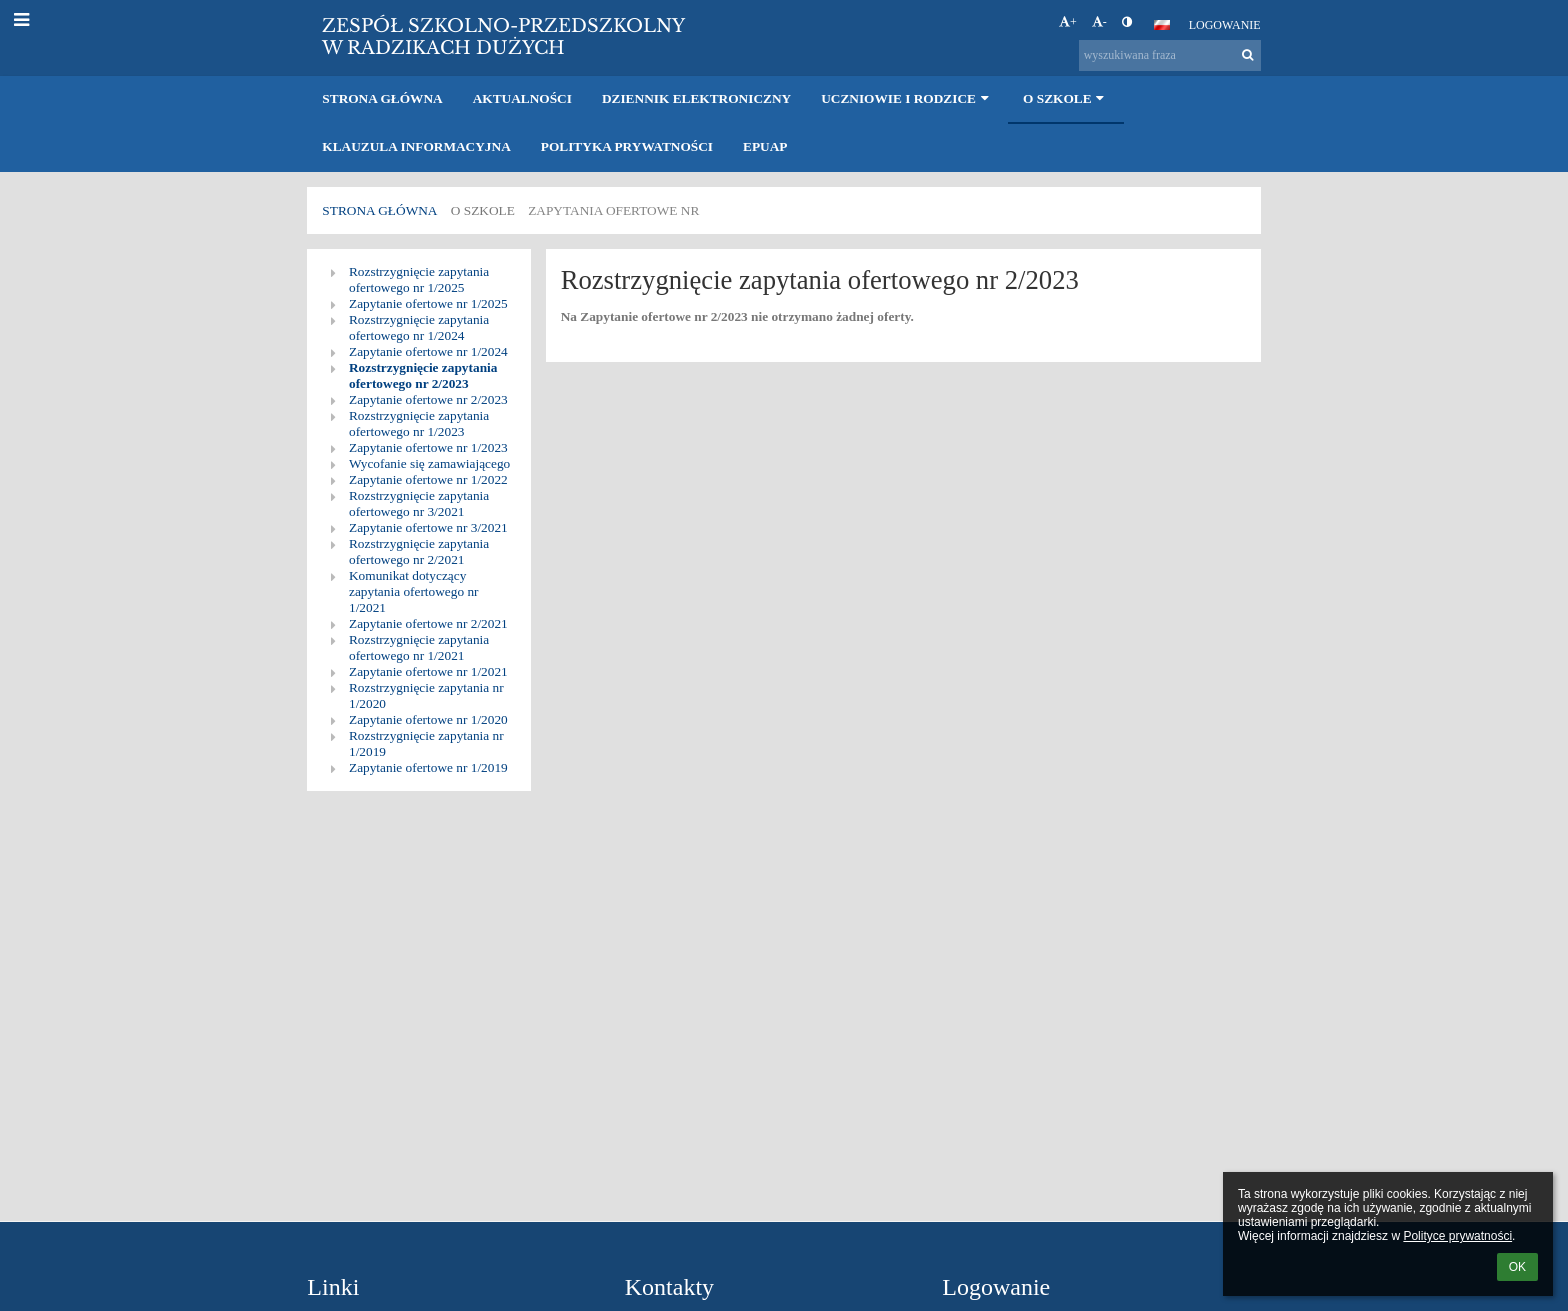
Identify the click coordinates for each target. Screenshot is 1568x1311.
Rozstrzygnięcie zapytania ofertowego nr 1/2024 (419, 327)
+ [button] (1068, 22)
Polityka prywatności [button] (627, 146)
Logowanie (1225, 25)
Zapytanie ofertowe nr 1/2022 (428, 479)
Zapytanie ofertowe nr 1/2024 (428, 351)
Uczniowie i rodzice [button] (907, 98)
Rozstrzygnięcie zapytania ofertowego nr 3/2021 (419, 503)
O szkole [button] (1066, 98)
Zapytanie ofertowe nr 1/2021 (428, 671)
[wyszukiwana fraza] (1170, 55)
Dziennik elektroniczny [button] (696, 98)
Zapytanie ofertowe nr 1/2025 (428, 303)
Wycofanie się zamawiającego (429, 463)
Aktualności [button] (522, 98)
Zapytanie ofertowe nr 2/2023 (428, 399)
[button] (1162, 25)
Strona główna (379, 210)
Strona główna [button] (382, 98)
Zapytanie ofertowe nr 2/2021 (428, 623)
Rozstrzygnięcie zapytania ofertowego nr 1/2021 (419, 647)
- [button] (1099, 22)
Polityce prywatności (1457, 1236)
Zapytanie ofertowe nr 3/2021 (428, 527)
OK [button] (1517, 1267)
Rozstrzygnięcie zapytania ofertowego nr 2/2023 (423, 375)
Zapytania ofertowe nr (613, 210)
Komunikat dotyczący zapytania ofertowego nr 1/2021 (414, 591)
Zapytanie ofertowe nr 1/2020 (428, 719)
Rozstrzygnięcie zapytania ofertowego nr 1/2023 (419, 423)
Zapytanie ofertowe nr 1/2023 (428, 447)
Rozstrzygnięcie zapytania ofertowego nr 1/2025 (419, 279)
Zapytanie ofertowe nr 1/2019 (428, 767)
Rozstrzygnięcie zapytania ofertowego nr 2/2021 (419, 551)
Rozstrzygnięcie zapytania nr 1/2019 (426, 743)
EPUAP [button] (765, 146)
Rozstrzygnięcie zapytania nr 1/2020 (426, 695)
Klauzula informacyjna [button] (416, 146)
